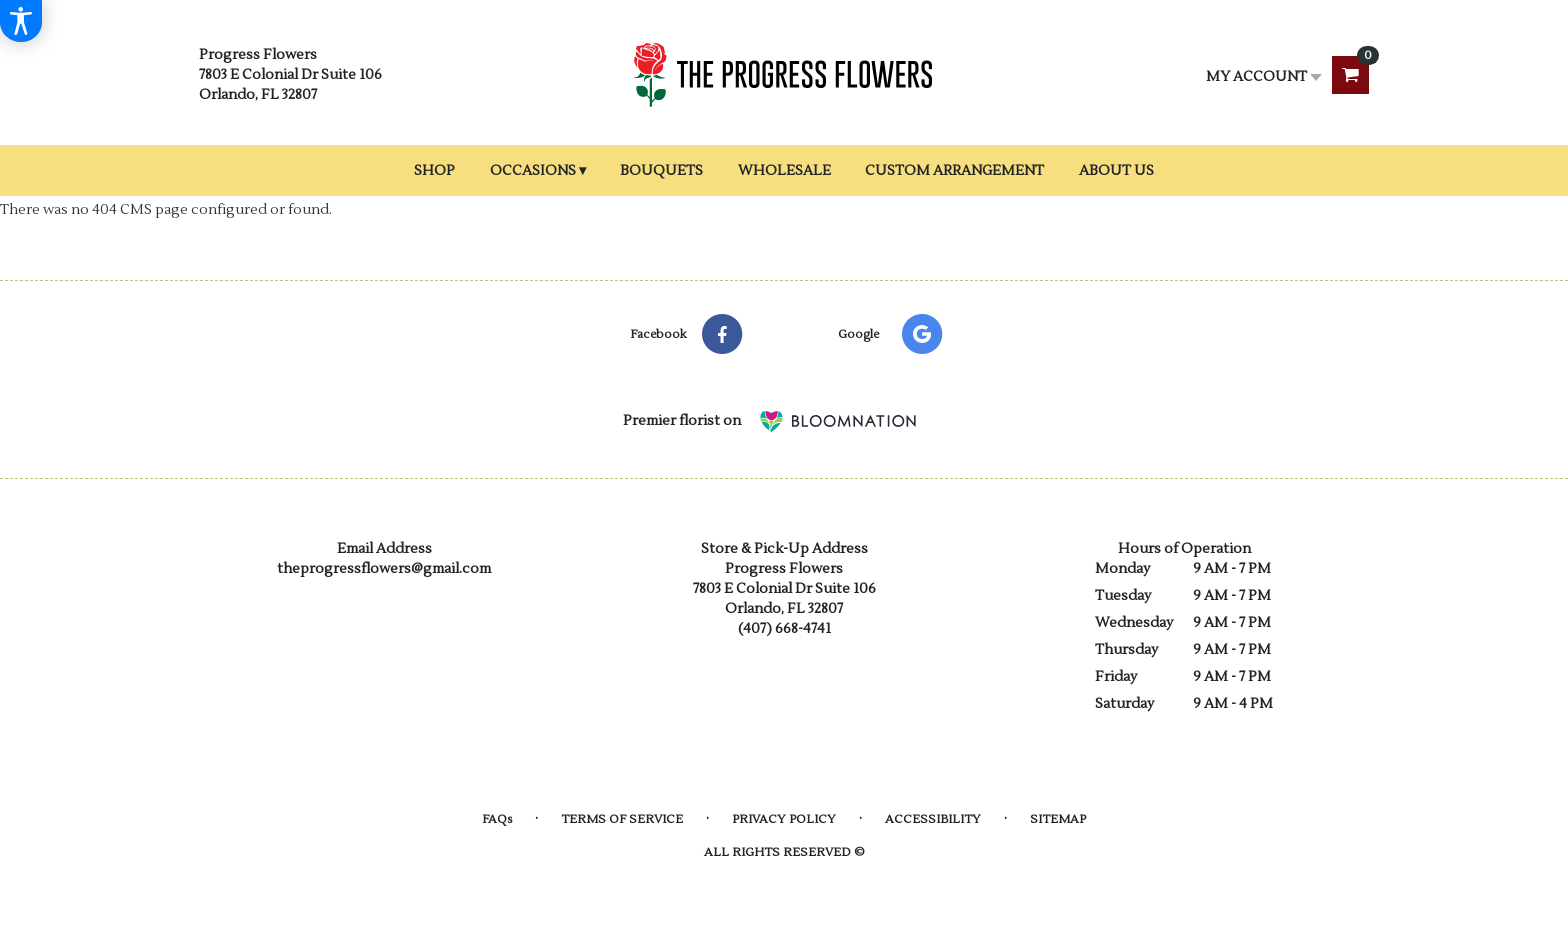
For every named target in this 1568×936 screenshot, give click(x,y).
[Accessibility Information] (21, 21)
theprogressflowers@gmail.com (384, 569)
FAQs (497, 819)
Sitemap (1058, 819)
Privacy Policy (784, 819)
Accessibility (933, 819)
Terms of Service (622, 819)
